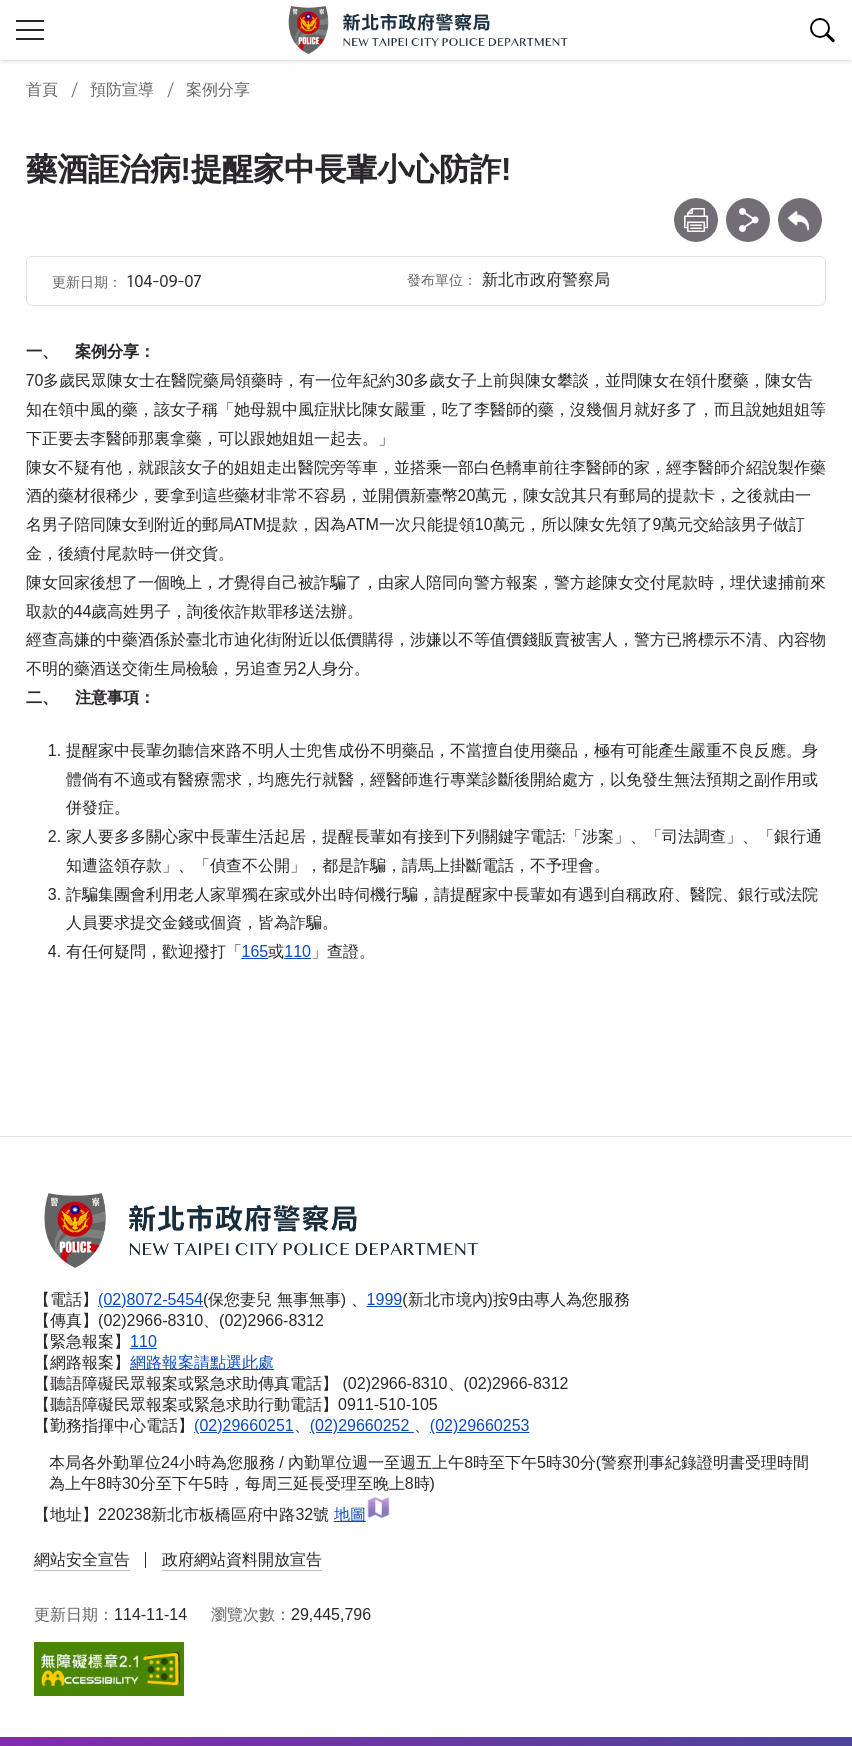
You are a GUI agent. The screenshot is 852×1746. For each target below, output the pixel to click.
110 (297, 951)
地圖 (362, 1514)
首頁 (42, 89)
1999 (385, 1299)
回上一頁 (800, 207)
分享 (748, 207)
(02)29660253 (480, 1425)
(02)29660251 (244, 1425)
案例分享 (218, 89)
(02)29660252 (362, 1425)
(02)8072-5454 (150, 1299)
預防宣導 (122, 89)
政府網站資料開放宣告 (242, 1559)
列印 (696, 207)
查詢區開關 (822, 30)
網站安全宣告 (82, 1559)
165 (255, 951)
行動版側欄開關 (30, 30)
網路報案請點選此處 (202, 1362)
